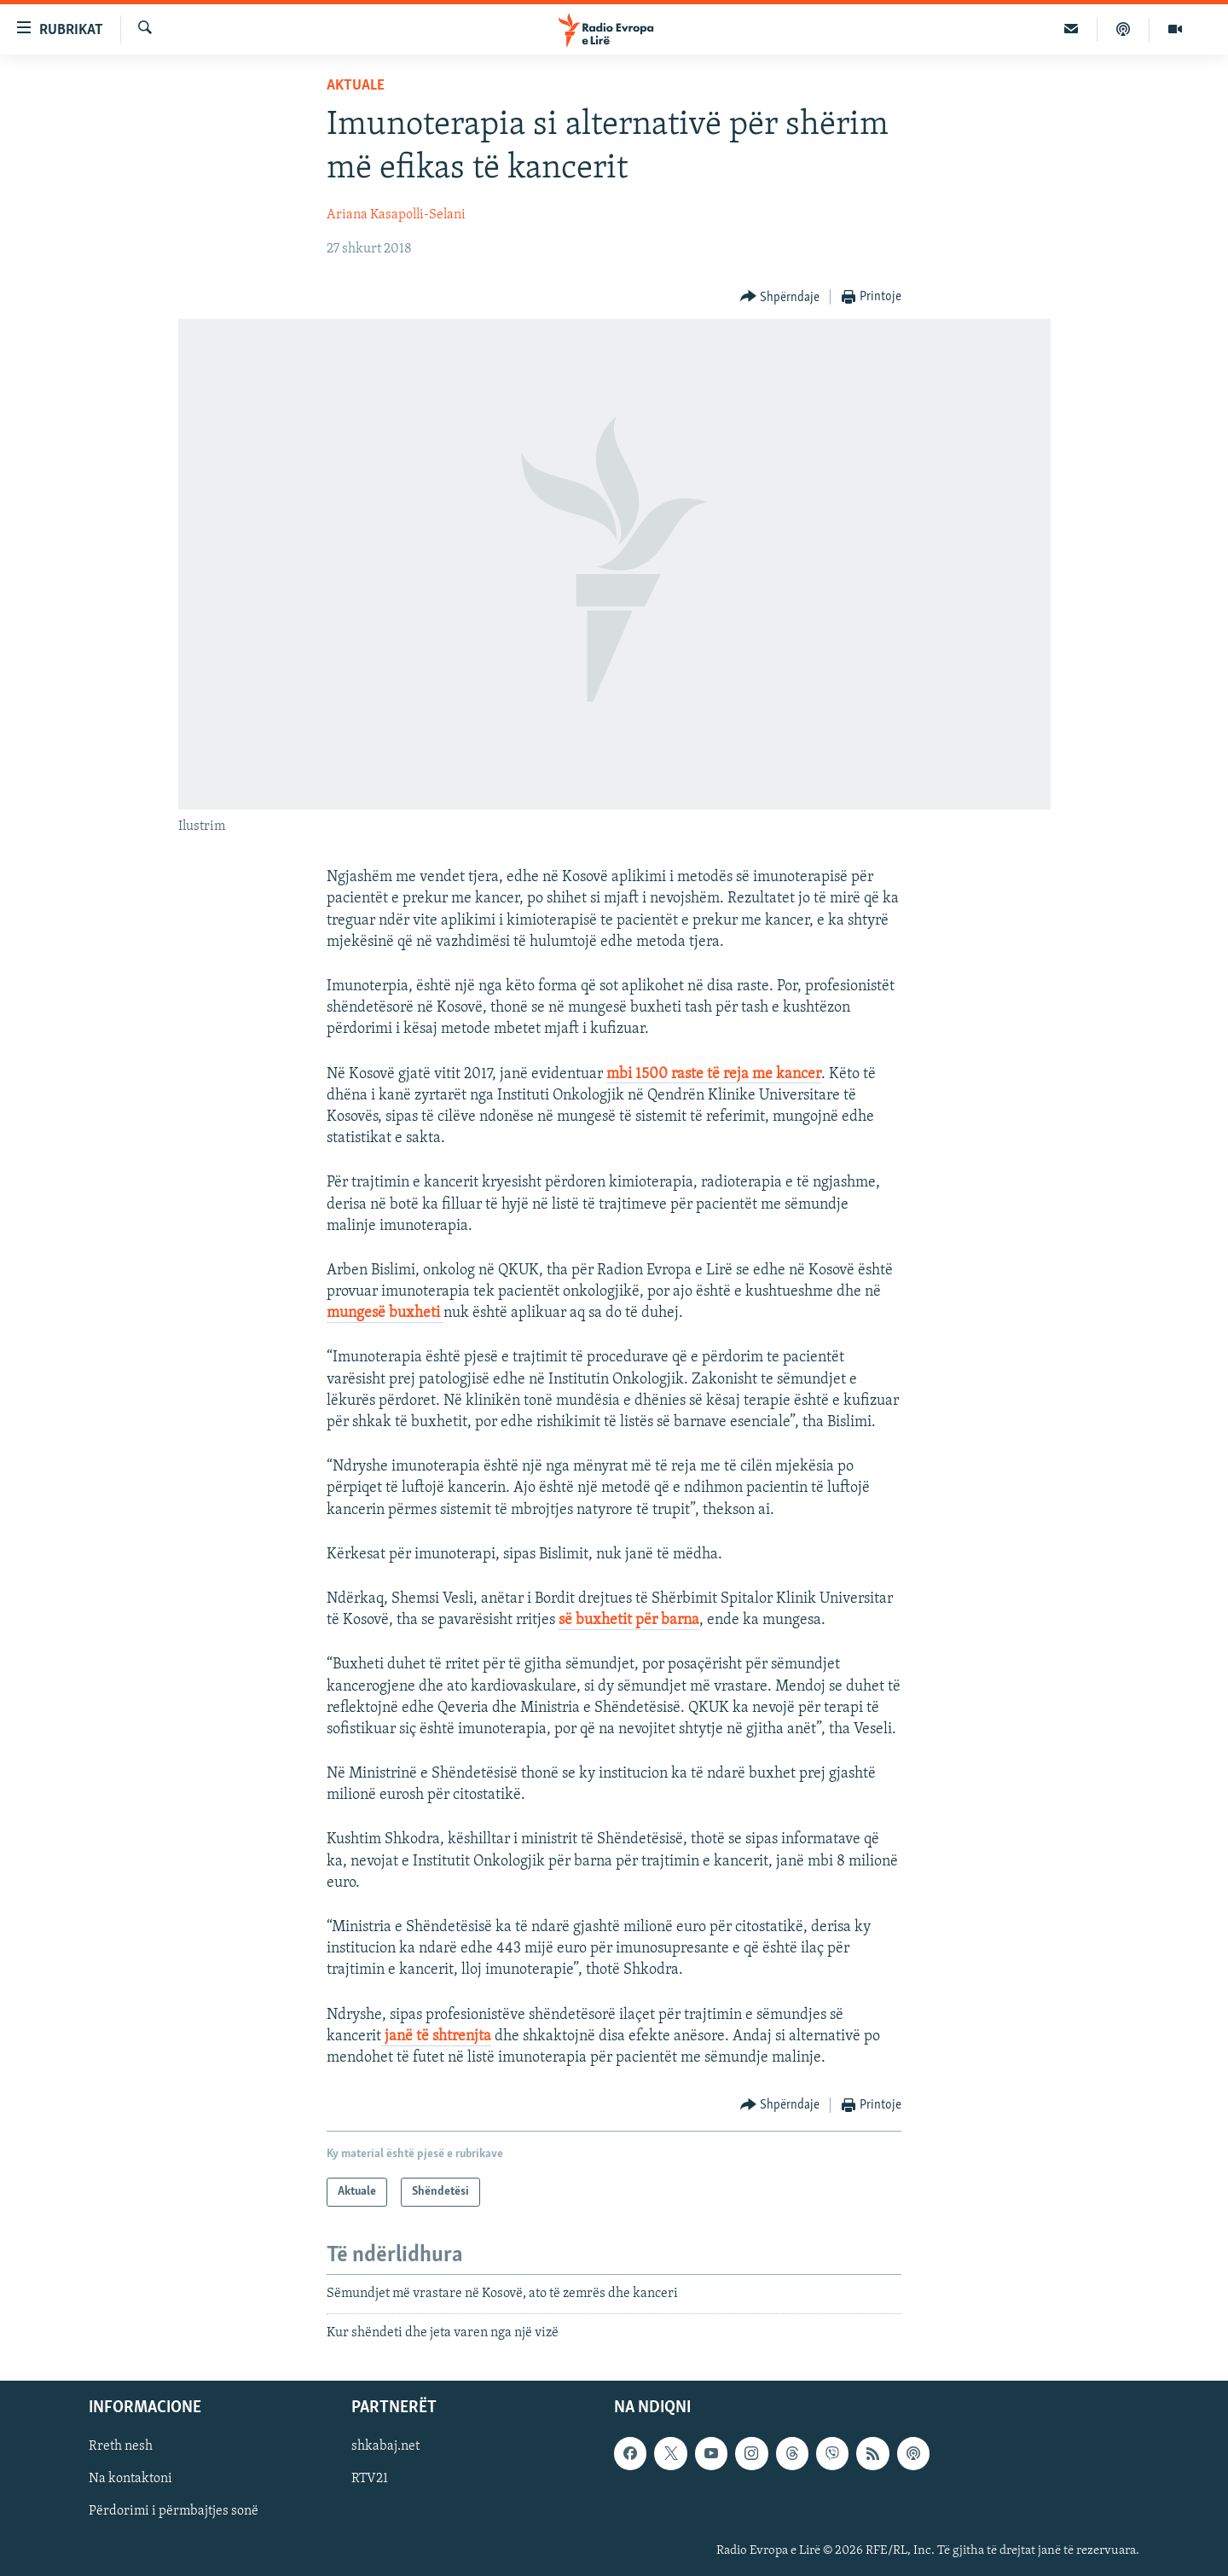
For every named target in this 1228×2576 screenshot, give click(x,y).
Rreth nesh (121, 2446)
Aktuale (356, 86)
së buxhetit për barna (629, 1620)
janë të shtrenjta (436, 2036)
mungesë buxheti (385, 1313)
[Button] (780, 297)
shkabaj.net (385, 2446)
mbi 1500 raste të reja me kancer (713, 1074)
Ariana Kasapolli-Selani (396, 215)
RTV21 (369, 2479)
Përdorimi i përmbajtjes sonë (173, 2511)
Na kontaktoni (130, 2479)
